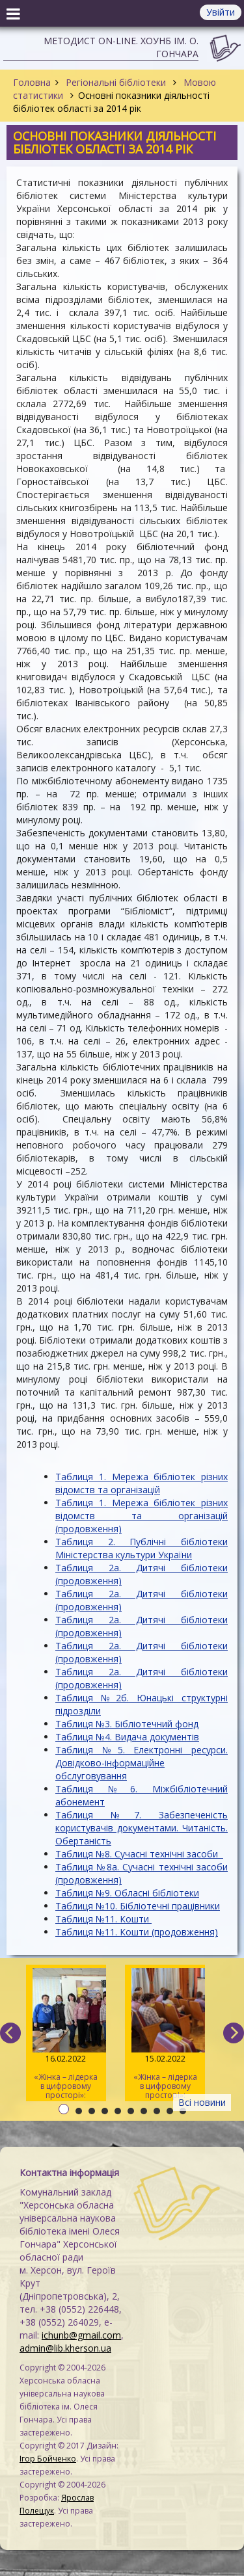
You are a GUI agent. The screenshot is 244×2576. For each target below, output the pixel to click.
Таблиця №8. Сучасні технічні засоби (139, 1854)
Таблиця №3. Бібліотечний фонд (126, 1724)
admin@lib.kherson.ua (65, 2348)
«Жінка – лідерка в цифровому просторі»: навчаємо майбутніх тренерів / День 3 (66, 2034)
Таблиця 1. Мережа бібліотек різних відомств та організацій (141, 1483)
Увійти (220, 12)
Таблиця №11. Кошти (103, 1919)
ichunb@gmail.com (81, 2335)
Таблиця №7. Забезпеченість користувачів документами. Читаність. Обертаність (141, 1828)
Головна (32, 82)
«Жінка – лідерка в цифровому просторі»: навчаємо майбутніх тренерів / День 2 (164, 2034)
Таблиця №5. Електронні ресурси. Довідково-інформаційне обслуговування (141, 1763)
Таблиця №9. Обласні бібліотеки (127, 1893)
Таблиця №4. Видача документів (127, 1737)
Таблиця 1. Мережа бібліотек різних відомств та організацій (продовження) (141, 1515)
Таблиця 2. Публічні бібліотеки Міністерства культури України (141, 1548)
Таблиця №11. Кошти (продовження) (136, 1932)
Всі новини (202, 2102)
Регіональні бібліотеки (116, 82)
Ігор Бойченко (48, 2458)
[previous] (10, 2033)
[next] (233, 2033)
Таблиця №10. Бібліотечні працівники (137, 1906)
